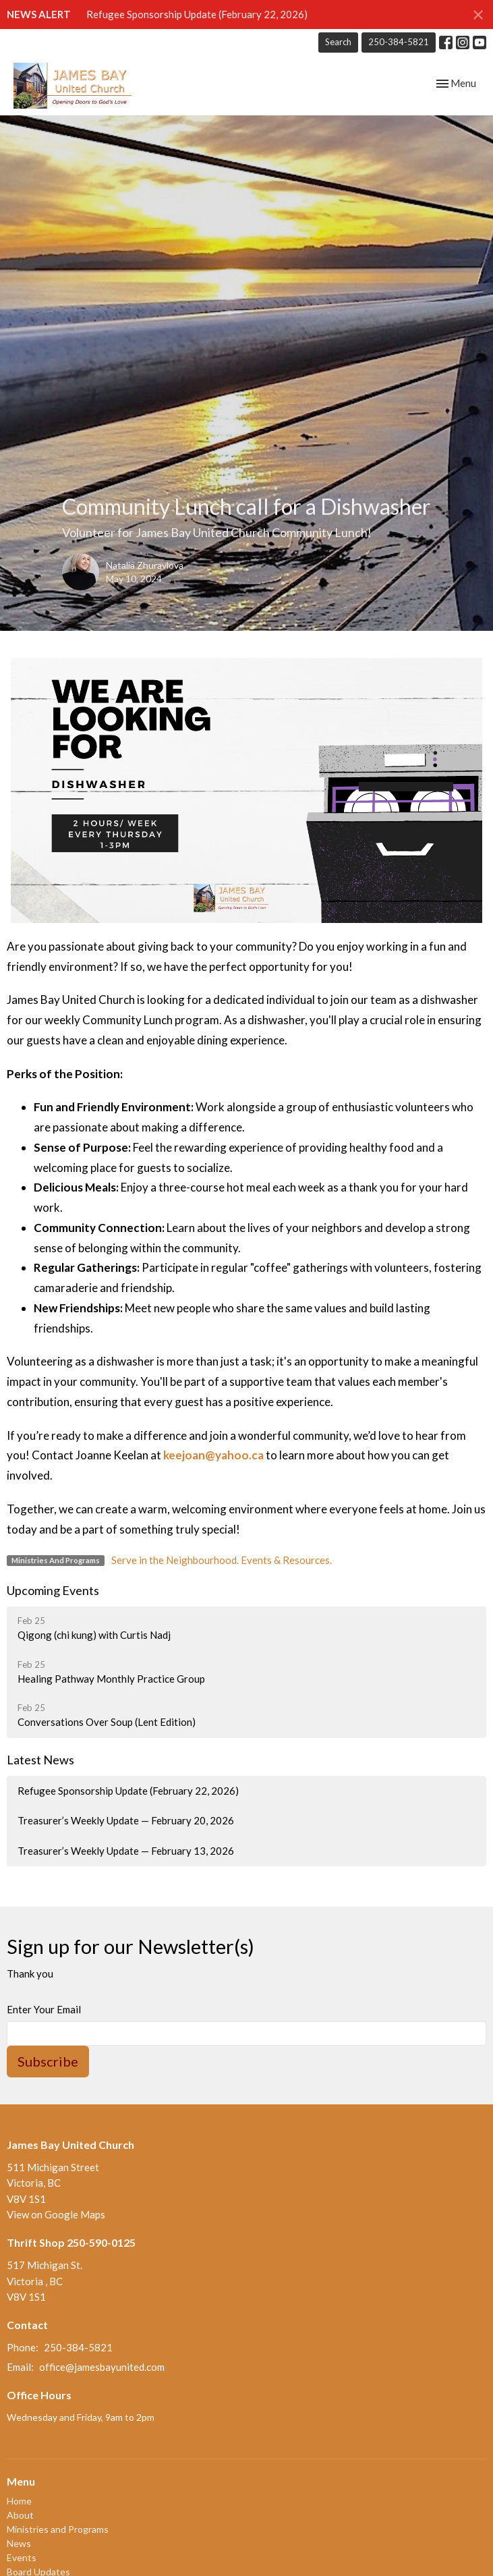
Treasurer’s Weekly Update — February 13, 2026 (126, 1851)
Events (21, 2557)
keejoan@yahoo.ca (213, 1455)
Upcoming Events (53, 1590)
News (19, 2543)
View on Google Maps (56, 2214)
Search (338, 41)
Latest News (40, 1759)
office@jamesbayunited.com (102, 2367)
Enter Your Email (44, 2009)
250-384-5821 (398, 41)
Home (19, 2501)
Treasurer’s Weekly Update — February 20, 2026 (126, 1820)
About (20, 2515)
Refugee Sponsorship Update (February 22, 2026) (197, 14)
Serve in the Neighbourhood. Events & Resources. (221, 1560)
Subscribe (48, 2061)
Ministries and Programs (58, 2529)
